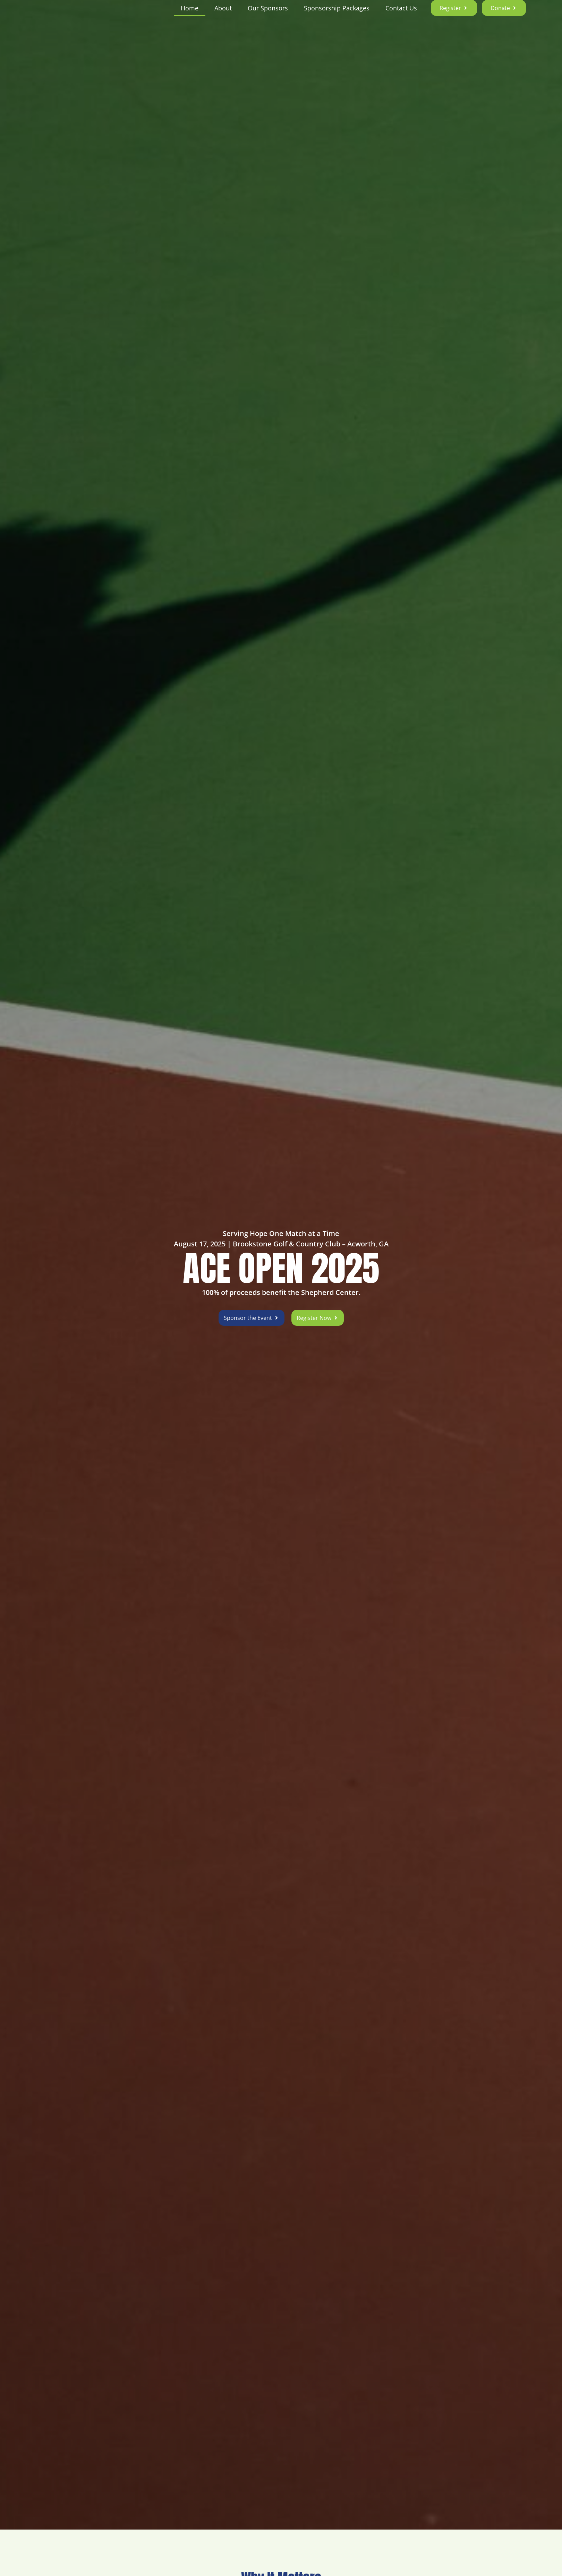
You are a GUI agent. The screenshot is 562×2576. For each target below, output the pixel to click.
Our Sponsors (268, 17)
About (223, 17)
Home (189, 17)
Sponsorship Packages (336, 17)
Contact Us (401, 17)
